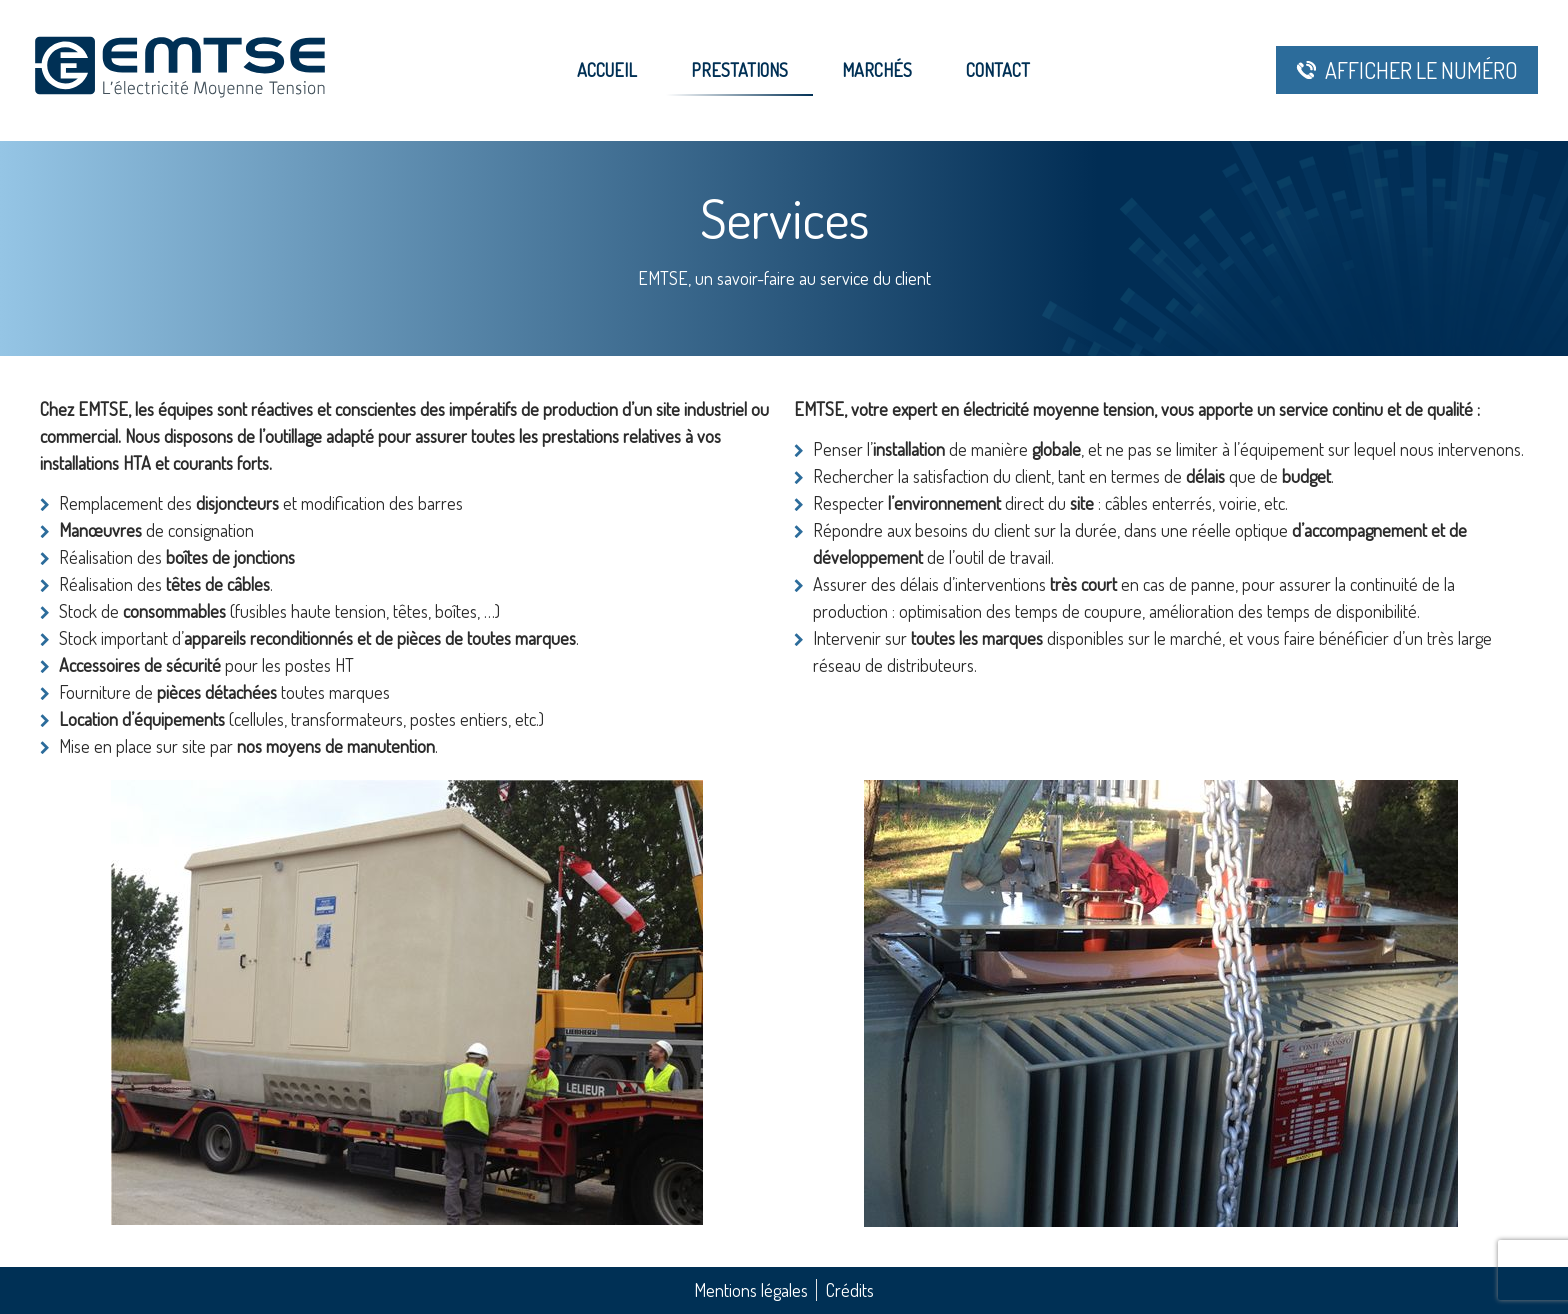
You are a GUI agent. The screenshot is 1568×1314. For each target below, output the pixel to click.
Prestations (739, 70)
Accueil (607, 70)
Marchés (877, 70)
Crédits (850, 1290)
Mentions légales (751, 1290)
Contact (998, 70)
